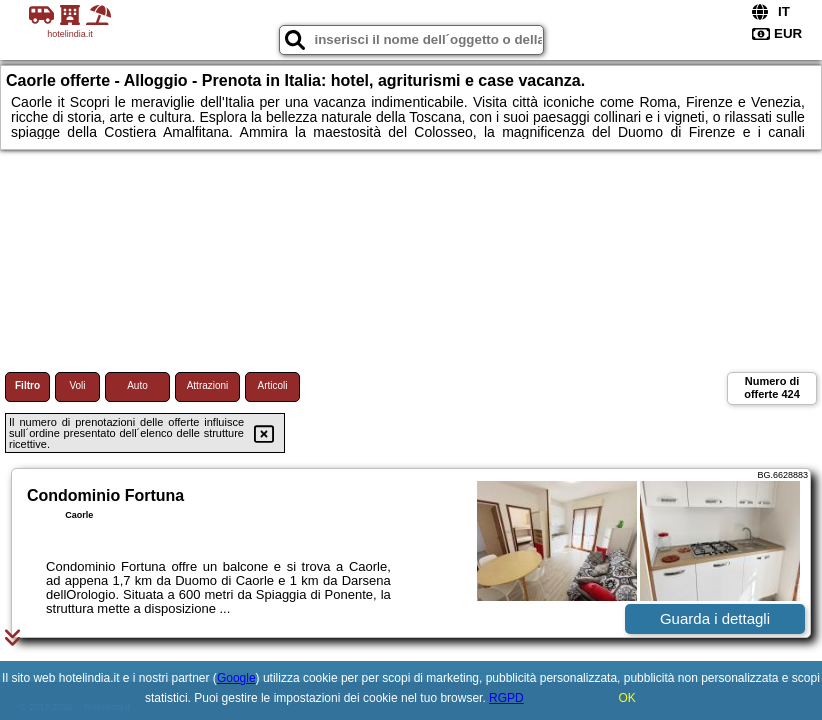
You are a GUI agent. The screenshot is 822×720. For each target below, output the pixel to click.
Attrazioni (208, 385)
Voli (77, 385)
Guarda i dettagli (715, 618)
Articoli (272, 385)
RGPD (506, 698)
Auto (137, 385)
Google (236, 678)
